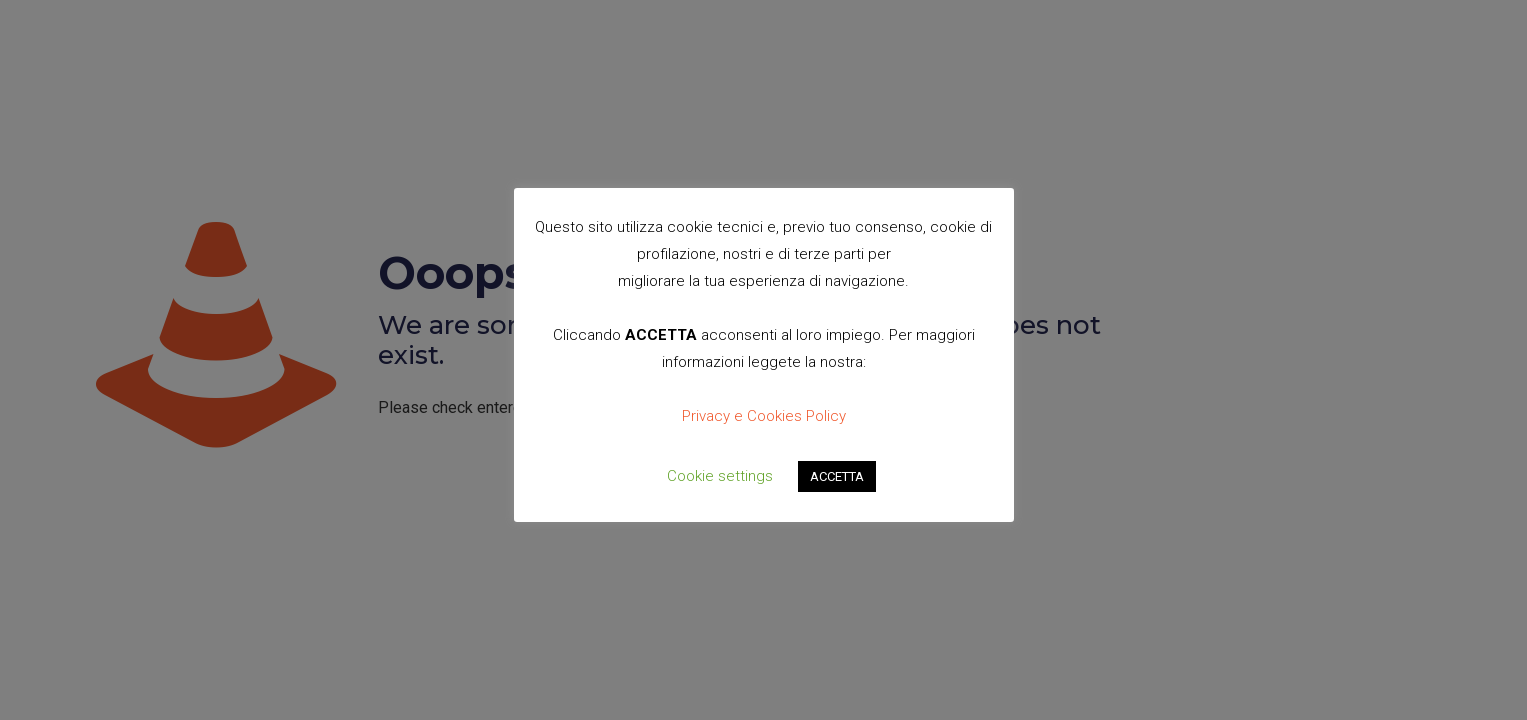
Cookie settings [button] (720, 476)
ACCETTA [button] (837, 476)
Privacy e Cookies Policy (764, 416)
